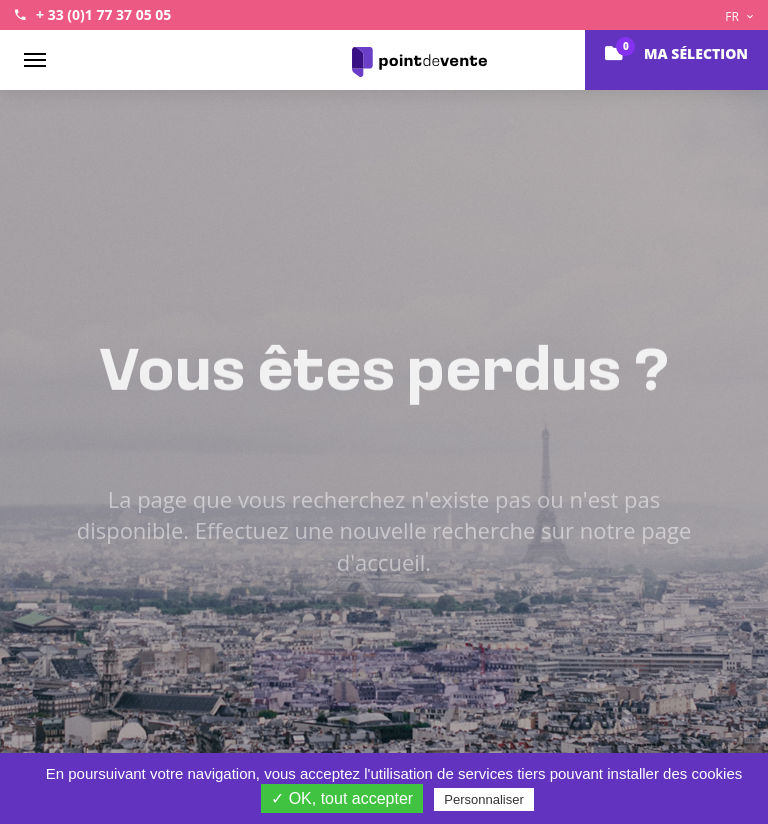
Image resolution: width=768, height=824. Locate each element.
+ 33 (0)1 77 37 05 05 (103, 14)
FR (739, 16)
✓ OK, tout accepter (342, 798)
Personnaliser (484, 799)
